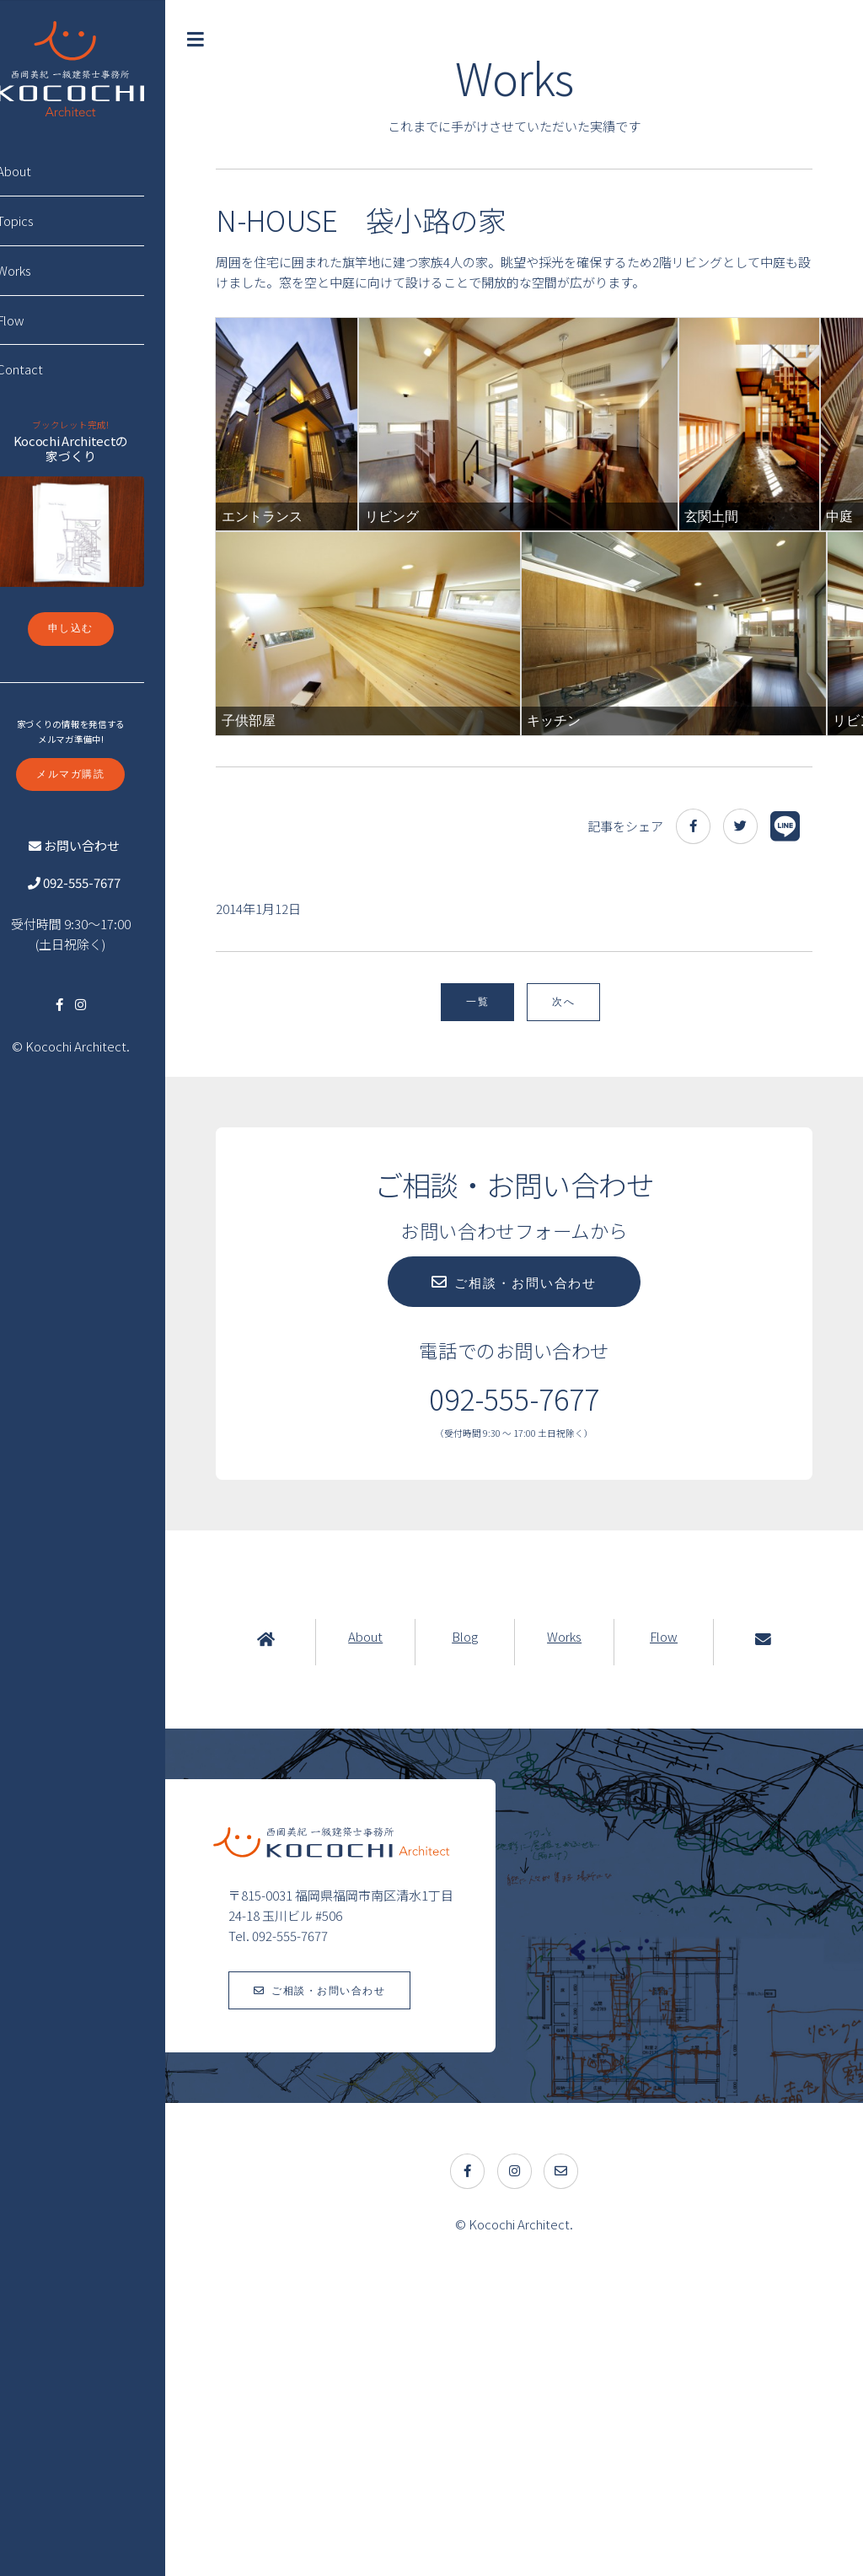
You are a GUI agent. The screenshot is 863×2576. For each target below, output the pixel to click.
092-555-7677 (104, 882)
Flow (669, 1930)
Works (574, 1930)
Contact (44, 369)
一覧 (490, 1296)
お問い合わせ (104, 845)
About (384, 1930)
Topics (39, 220)
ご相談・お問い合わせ (538, 1576)
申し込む (95, 628)
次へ (576, 1296)
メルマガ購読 (95, 774)
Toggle (221, 39)
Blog (479, 1930)
